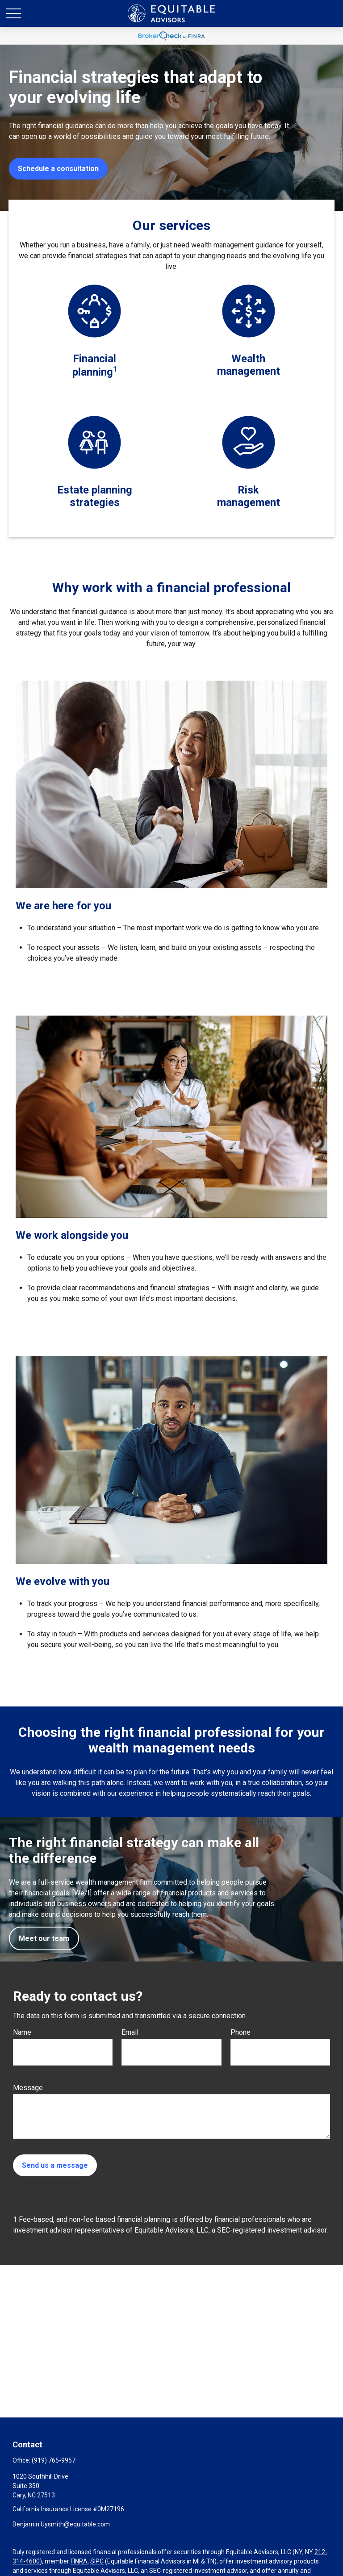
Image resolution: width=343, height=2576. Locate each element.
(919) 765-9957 (53, 2460)
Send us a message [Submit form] (55, 2165)
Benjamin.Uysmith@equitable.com (61, 2524)
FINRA (79, 2561)
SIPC (97, 2561)
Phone (240, 2032)
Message (28, 2087)
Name (22, 2032)
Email (129, 2032)
